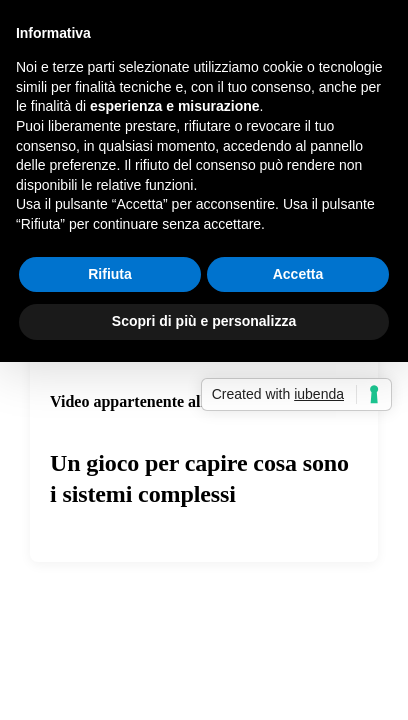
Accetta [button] (298, 274)
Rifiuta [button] (110, 274)
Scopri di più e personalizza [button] (204, 321)
